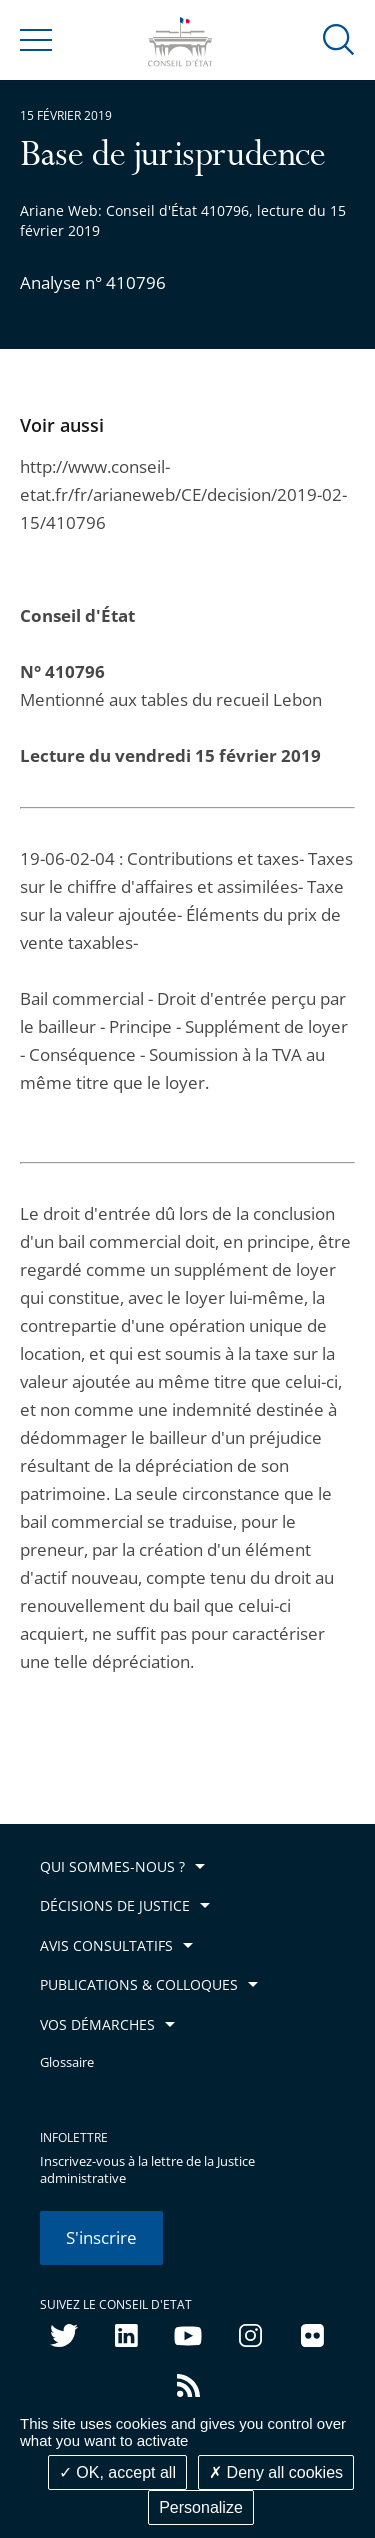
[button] (339, 38)
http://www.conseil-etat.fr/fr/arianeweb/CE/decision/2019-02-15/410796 (183, 494)
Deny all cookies (276, 2472)
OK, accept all (117, 2472)
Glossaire (67, 2062)
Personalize (201, 2507)
